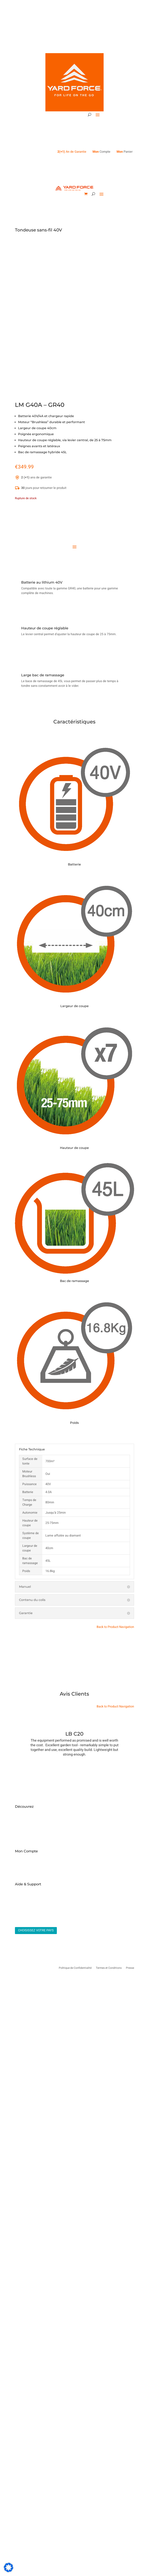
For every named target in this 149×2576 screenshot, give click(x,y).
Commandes (22, 1868)
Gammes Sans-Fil (25, 1835)
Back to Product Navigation (115, 1627)
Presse (19, 1907)
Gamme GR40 (23, 1823)
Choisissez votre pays (36, 1930)
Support (20, 1895)
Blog (17, 1912)
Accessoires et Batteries (29, 1841)
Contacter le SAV (25, 1901)
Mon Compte (22, 1862)
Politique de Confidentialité (75, 1968)
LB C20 (74, 1734)
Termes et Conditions (109, 1968)
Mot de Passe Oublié (27, 1874)
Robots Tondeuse (25, 1829)
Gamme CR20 (23, 1817)
